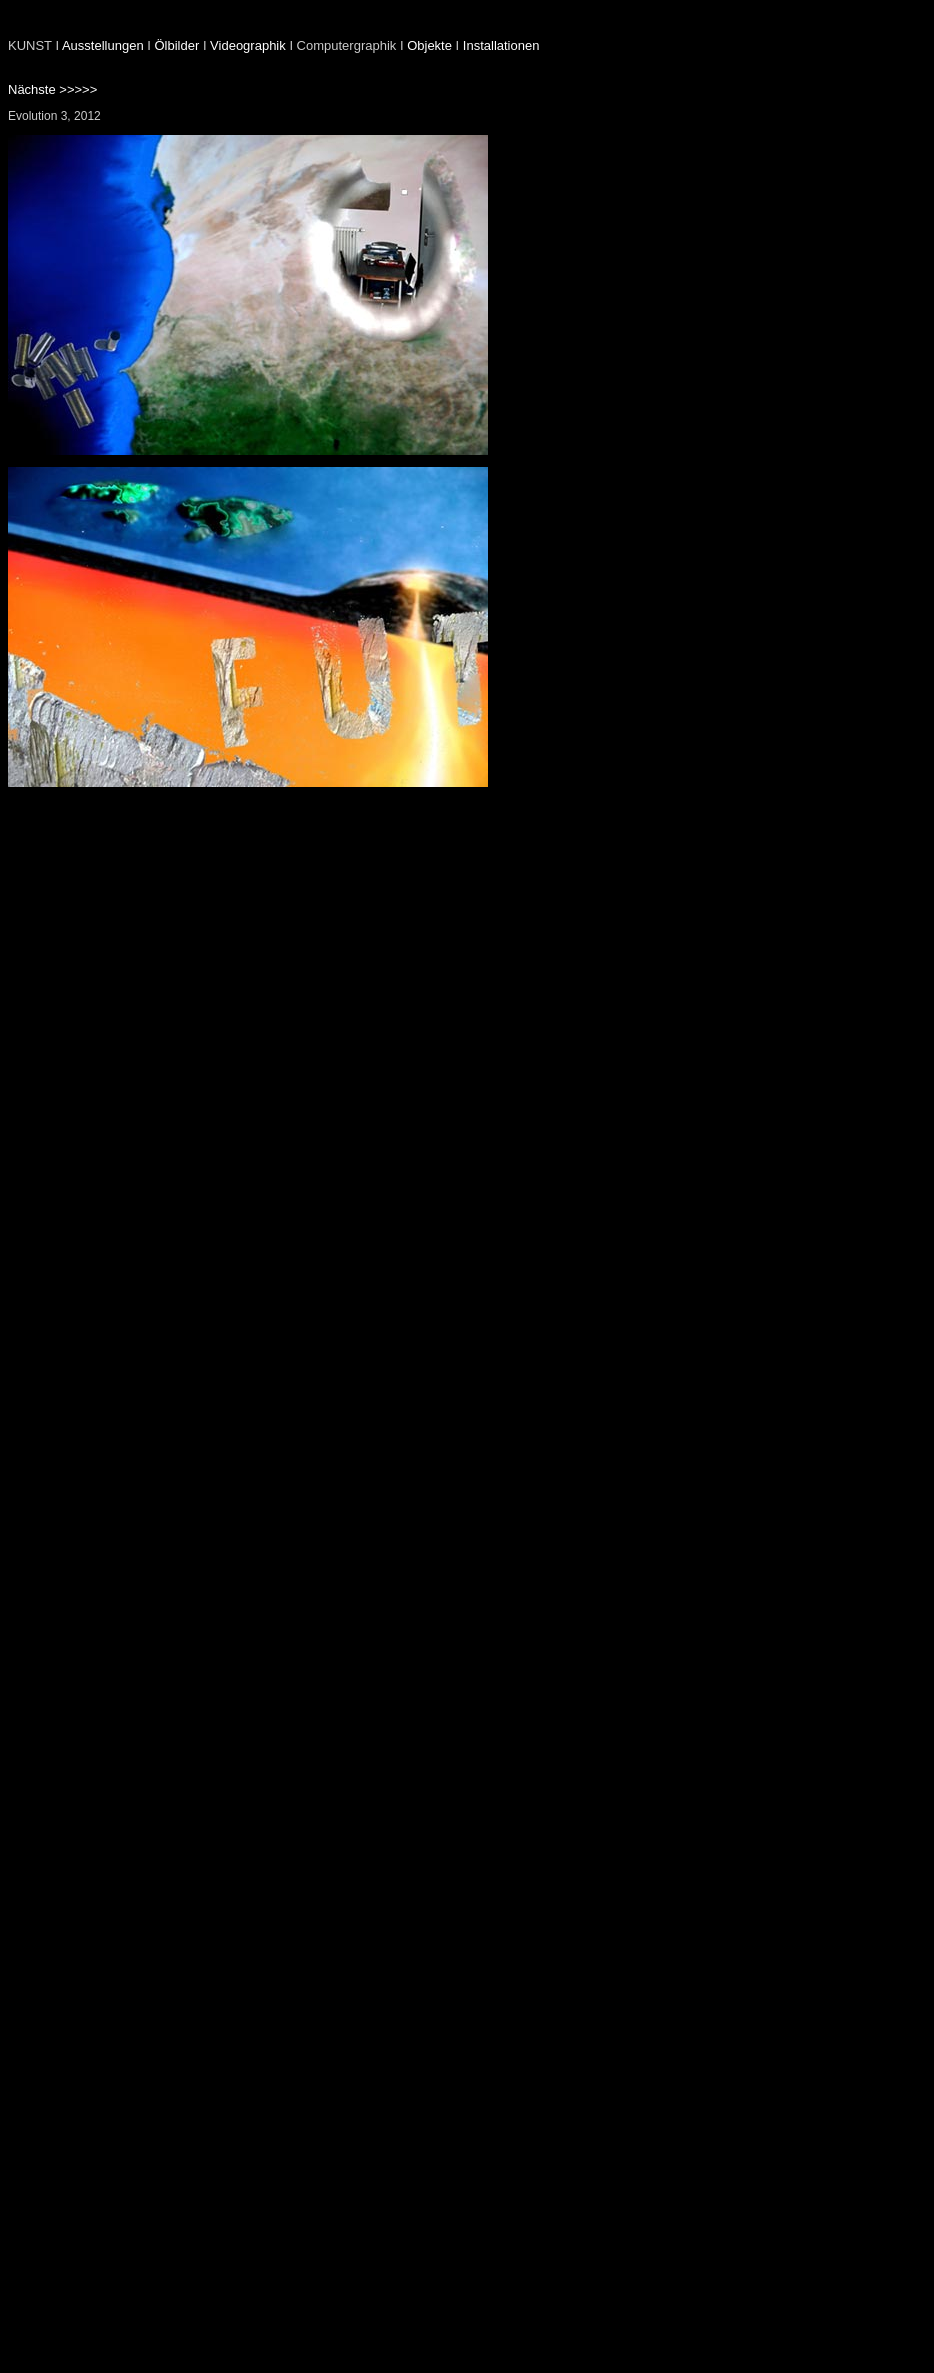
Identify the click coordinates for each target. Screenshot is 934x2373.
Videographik (248, 45)
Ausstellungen (103, 45)
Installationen (501, 45)
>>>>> (77, 89)
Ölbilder (176, 45)
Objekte (429, 45)
